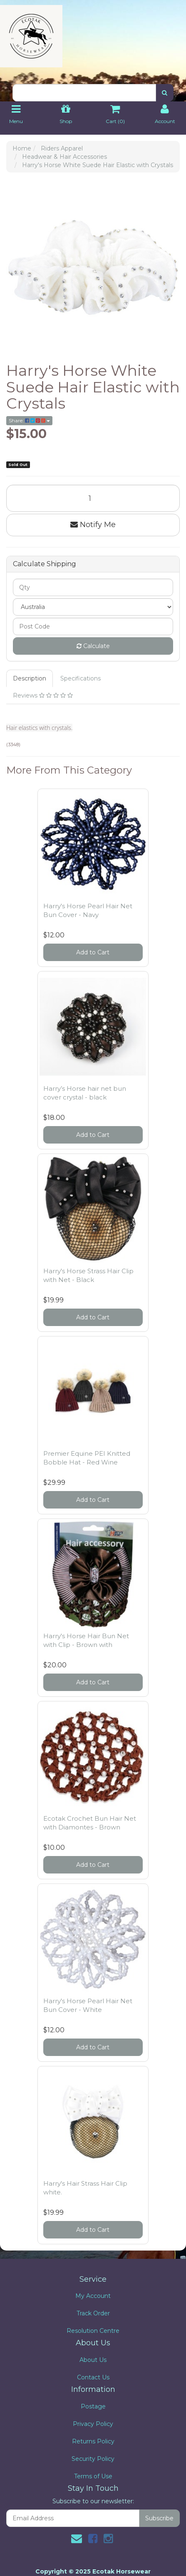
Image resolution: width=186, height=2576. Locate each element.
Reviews (43, 695)
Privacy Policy (93, 2424)
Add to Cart (92, 952)
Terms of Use (93, 2476)
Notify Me (93, 524)
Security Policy (93, 2459)
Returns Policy (93, 2441)
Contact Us (93, 2377)
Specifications (80, 678)
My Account (93, 2296)
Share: (29, 420)
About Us (93, 2360)
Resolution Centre (93, 2330)
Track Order (93, 2313)
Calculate (93, 646)
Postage (93, 2406)
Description (29, 678)
